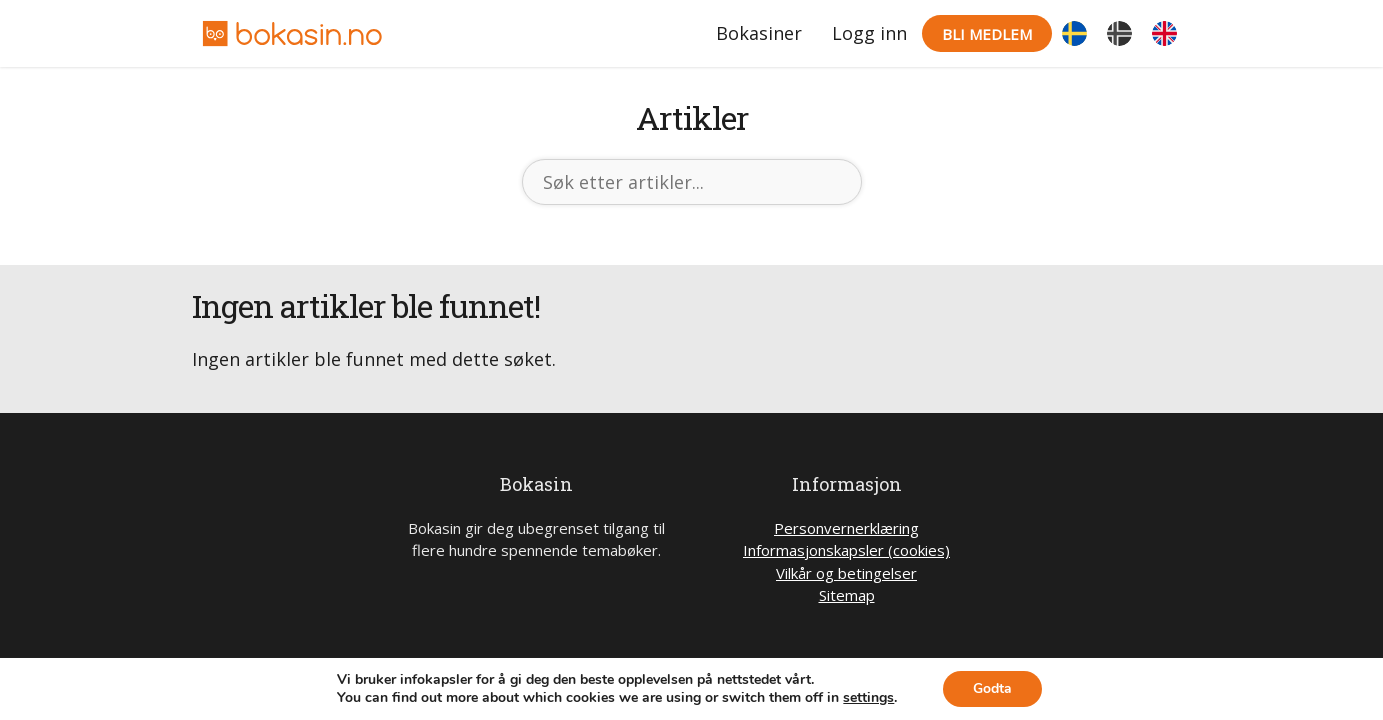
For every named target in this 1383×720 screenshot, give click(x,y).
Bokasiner (759, 33)
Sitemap (847, 595)
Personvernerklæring (846, 528)
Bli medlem (987, 34)
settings (868, 698)
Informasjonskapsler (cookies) (846, 550)
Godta (992, 688)
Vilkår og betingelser (846, 573)
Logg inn (869, 33)
